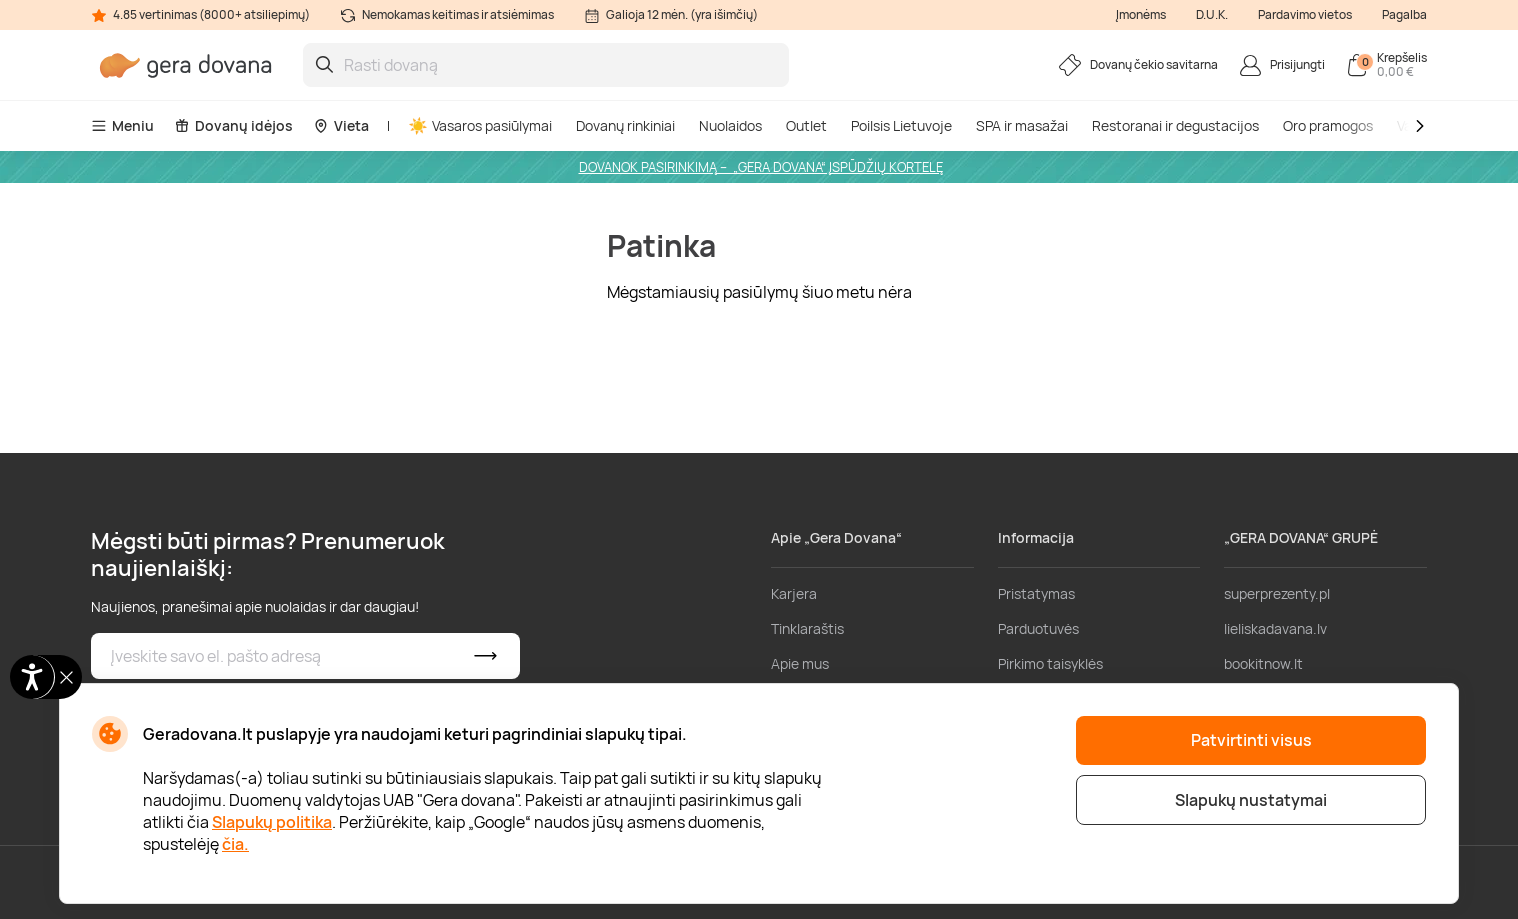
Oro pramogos (1328, 125)
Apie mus (800, 663)
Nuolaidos (730, 125)
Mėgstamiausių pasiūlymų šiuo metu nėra (759, 292)
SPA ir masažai (1022, 125)
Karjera (794, 593)
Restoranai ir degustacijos (1175, 125)
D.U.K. (1212, 14)
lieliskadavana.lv (1275, 628)
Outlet (806, 125)
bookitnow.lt (1263, 663)
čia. (235, 844)
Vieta (341, 125)
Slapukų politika (272, 822)
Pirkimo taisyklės (1050, 663)
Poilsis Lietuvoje (901, 125)
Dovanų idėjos (233, 125)
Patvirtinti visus (1251, 740)
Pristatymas (1036, 593)
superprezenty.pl (1277, 593)
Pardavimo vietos (1305, 14)
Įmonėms (1141, 14)
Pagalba (1404, 14)
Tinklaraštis (807, 628)
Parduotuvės (1038, 628)
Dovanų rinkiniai (625, 125)
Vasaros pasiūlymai (480, 125)
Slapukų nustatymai (1251, 800)
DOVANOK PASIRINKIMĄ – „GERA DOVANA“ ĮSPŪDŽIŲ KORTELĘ (761, 167)
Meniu (122, 125)
